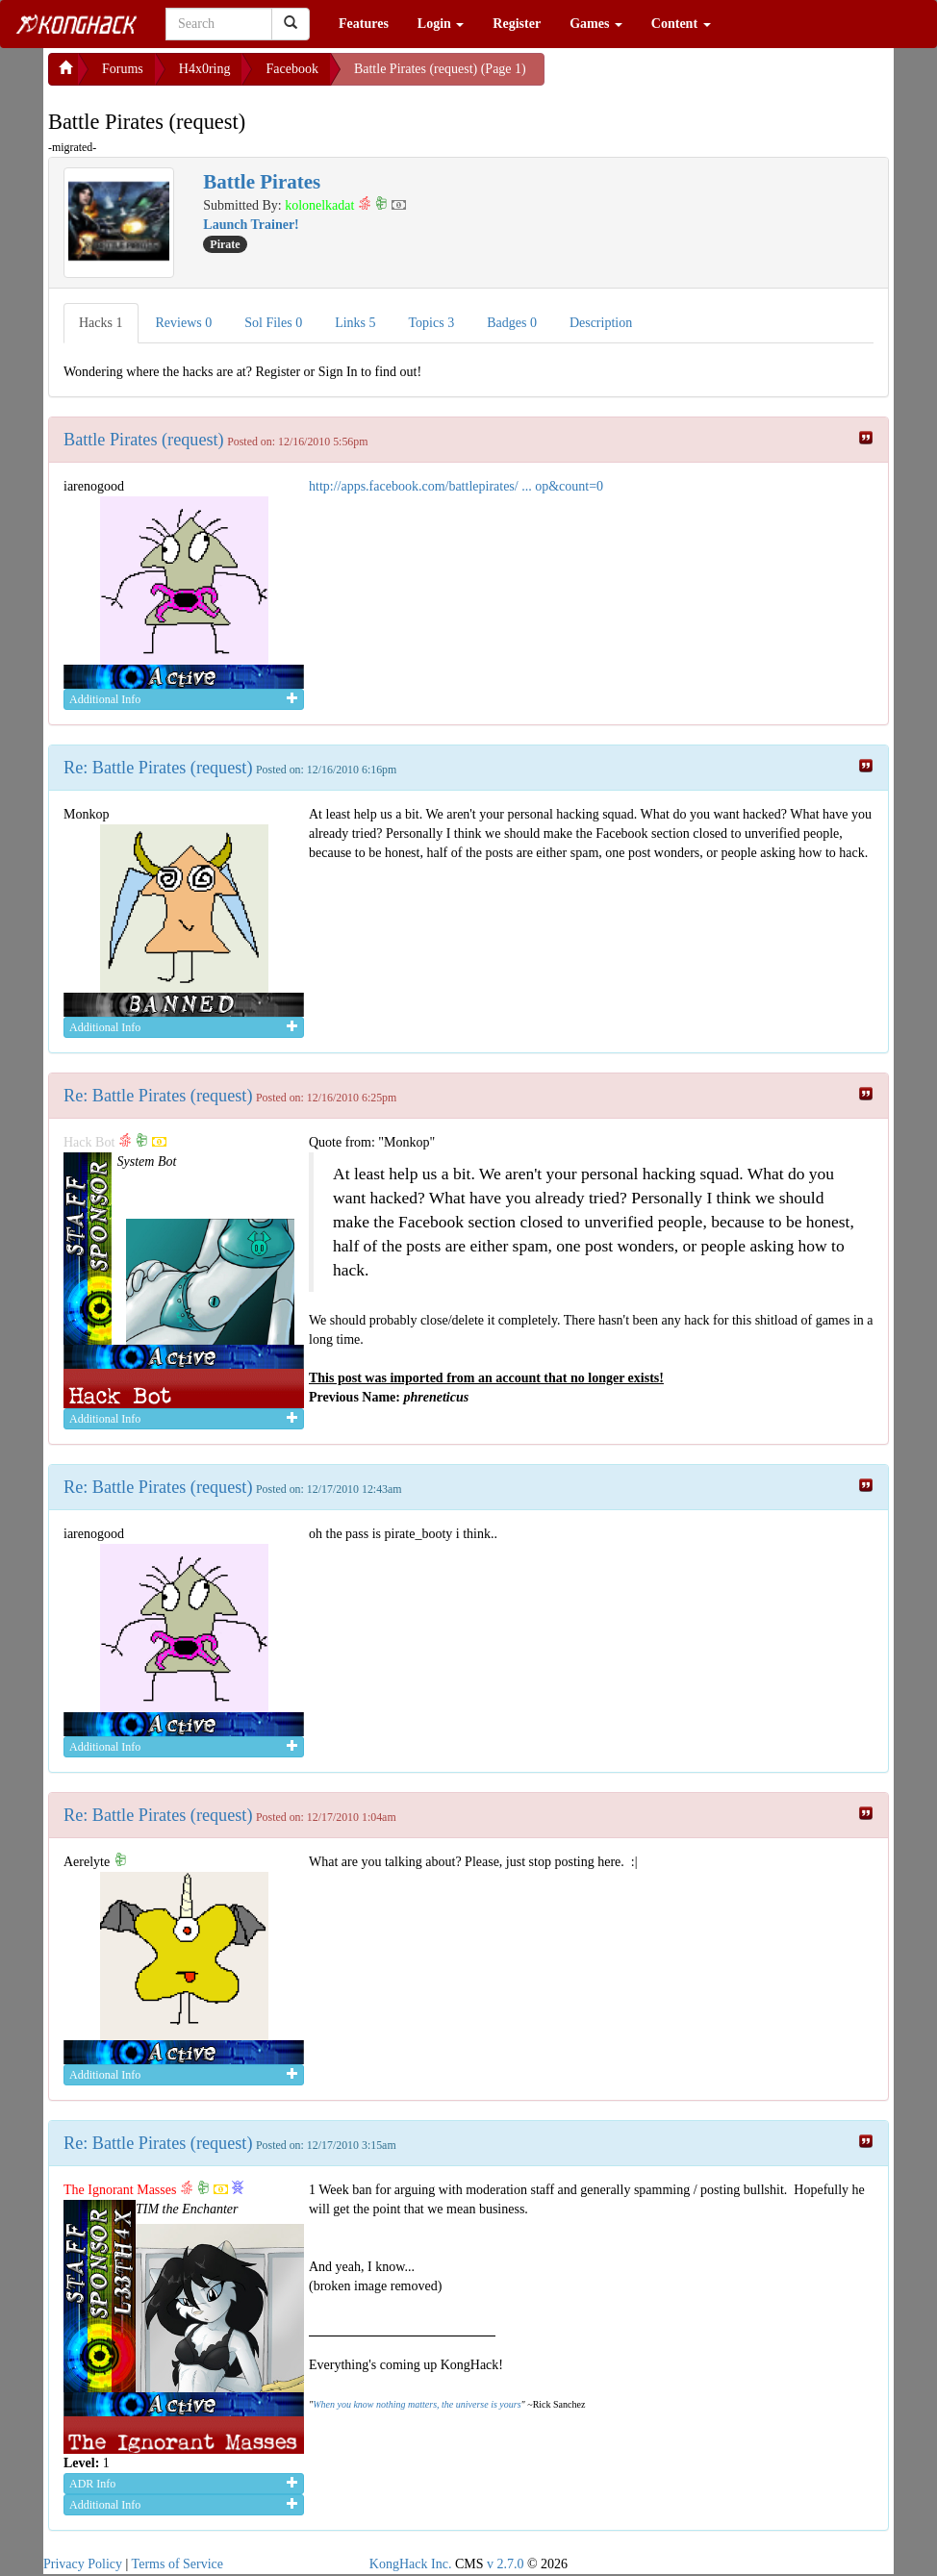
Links (355, 323)
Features (364, 23)
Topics (432, 323)
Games (596, 23)
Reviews (184, 323)
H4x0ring (205, 69)
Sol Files (273, 323)
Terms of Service (177, 2564)
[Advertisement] (698, 77)
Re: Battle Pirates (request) (157, 767)
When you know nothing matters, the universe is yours (416, 2404)
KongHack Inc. (410, 2564)
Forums (122, 69)
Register (517, 23)
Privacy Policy (82, 2564)
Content (681, 23)
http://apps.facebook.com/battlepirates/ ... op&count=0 (456, 486)
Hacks (101, 323)
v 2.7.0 (505, 2564)
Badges (512, 323)
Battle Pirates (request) (143, 439)
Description (601, 323)
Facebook (291, 69)
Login (441, 23)
